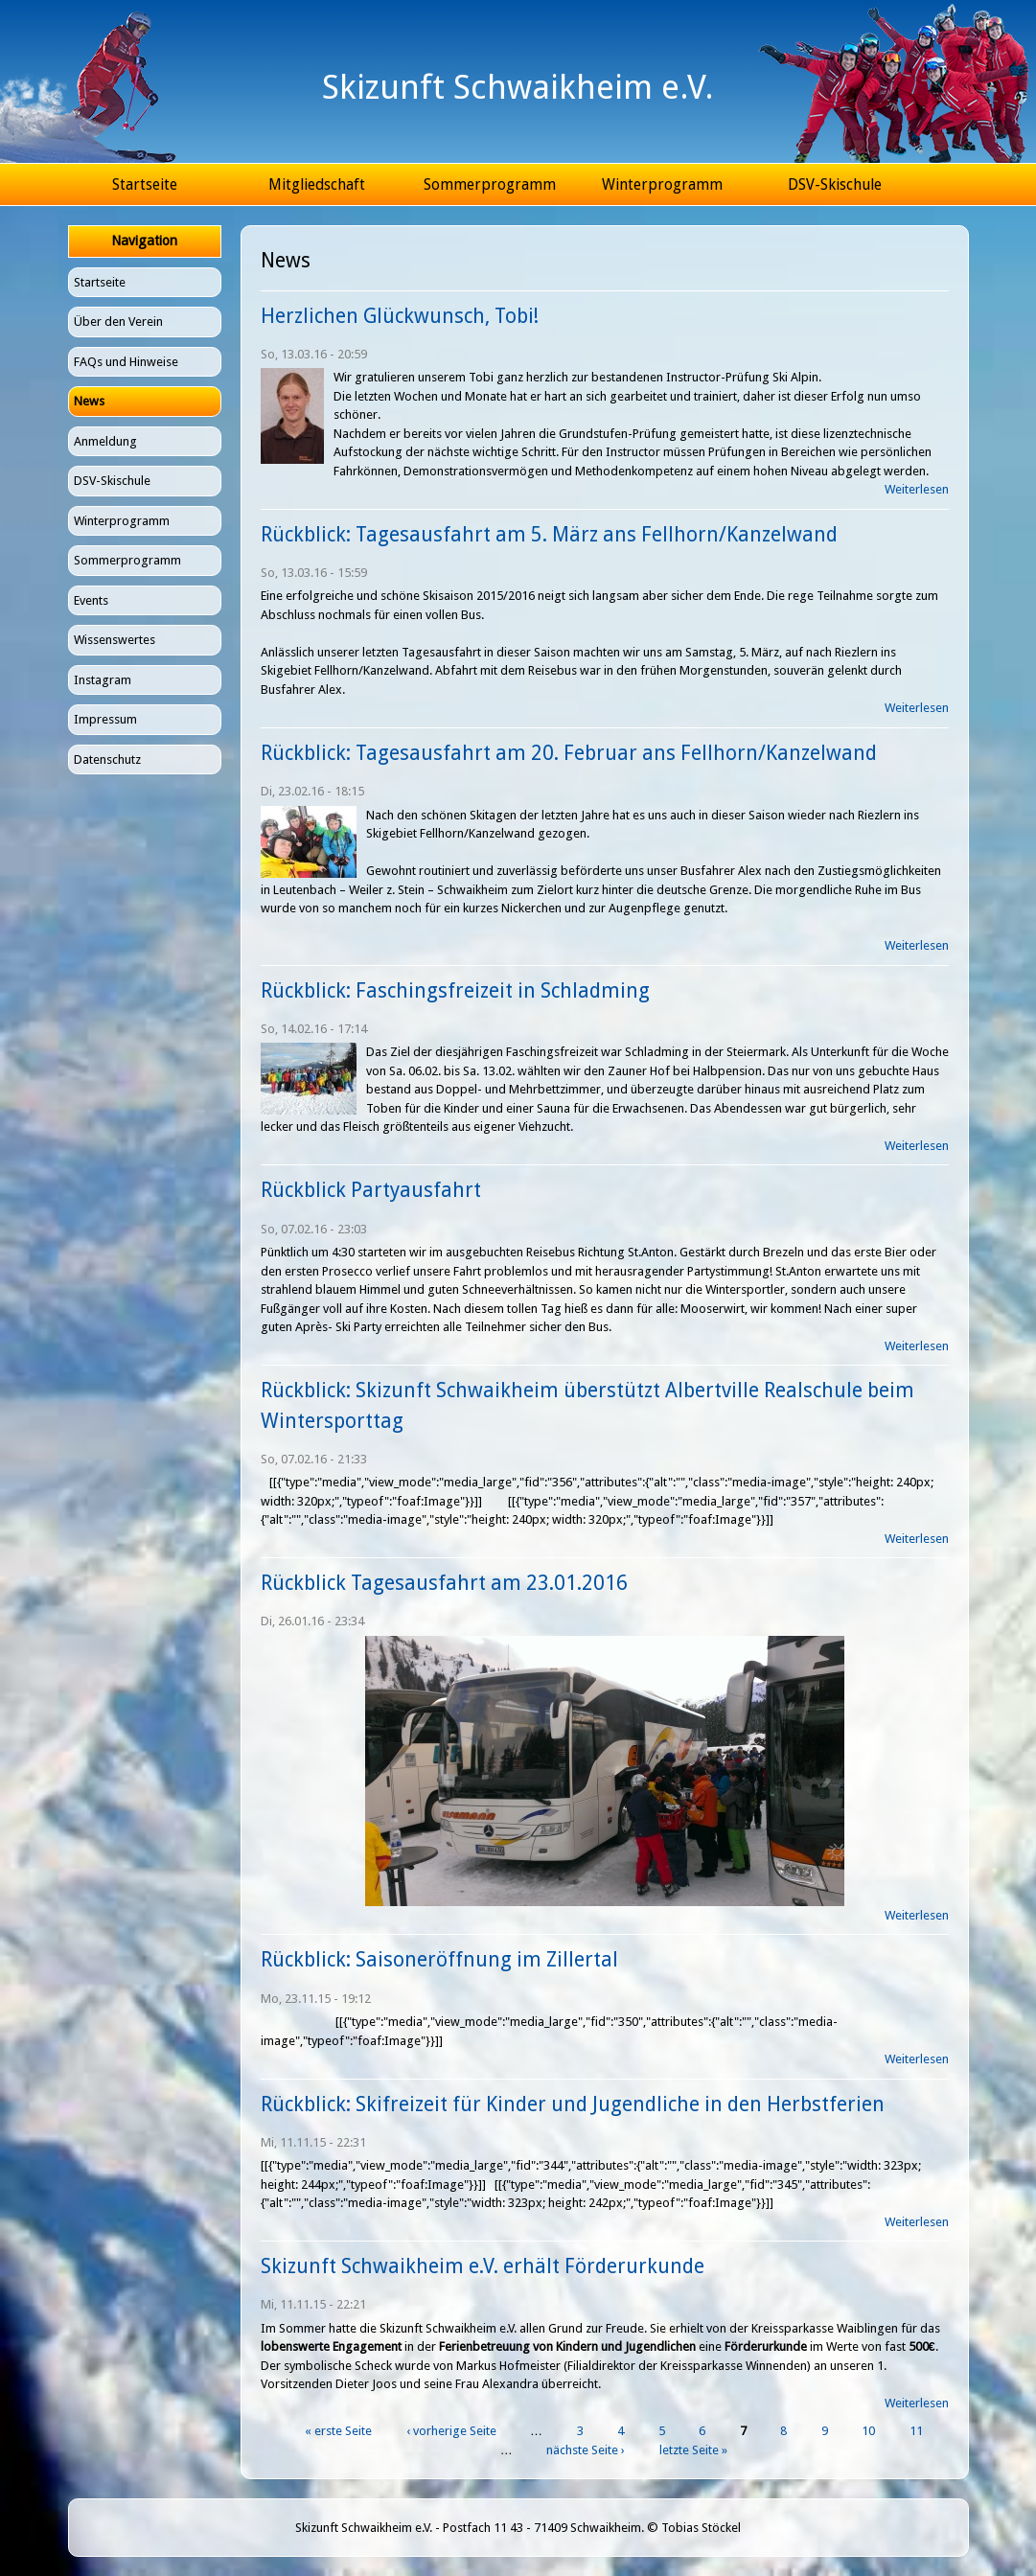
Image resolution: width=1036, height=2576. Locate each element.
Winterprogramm (662, 184)
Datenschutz (107, 759)
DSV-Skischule (835, 184)
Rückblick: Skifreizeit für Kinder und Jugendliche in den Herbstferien (573, 2104)
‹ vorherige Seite (451, 2431)
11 (916, 2431)
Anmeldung (105, 441)
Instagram (102, 680)
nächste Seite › (585, 2450)
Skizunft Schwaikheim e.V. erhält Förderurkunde (482, 2266)
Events (91, 600)
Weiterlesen (917, 489)
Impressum (105, 719)
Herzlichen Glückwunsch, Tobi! (400, 316)
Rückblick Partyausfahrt (371, 1190)
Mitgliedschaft (316, 184)
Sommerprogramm (490, 184)
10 (868, 2431)
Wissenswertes (114, 639)
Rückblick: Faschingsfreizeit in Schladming (455, 990)
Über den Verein (118, 321)
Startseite (144, 184)
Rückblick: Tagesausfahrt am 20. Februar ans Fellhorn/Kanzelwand (569, 753)
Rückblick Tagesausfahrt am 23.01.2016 (444, 1583)
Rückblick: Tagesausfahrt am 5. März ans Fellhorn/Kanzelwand (549, 534)
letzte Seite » (693, 2450)
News (89, 401)
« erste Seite (338, 2431)
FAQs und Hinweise (126, 362)
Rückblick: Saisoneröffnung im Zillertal (439, 1959)
